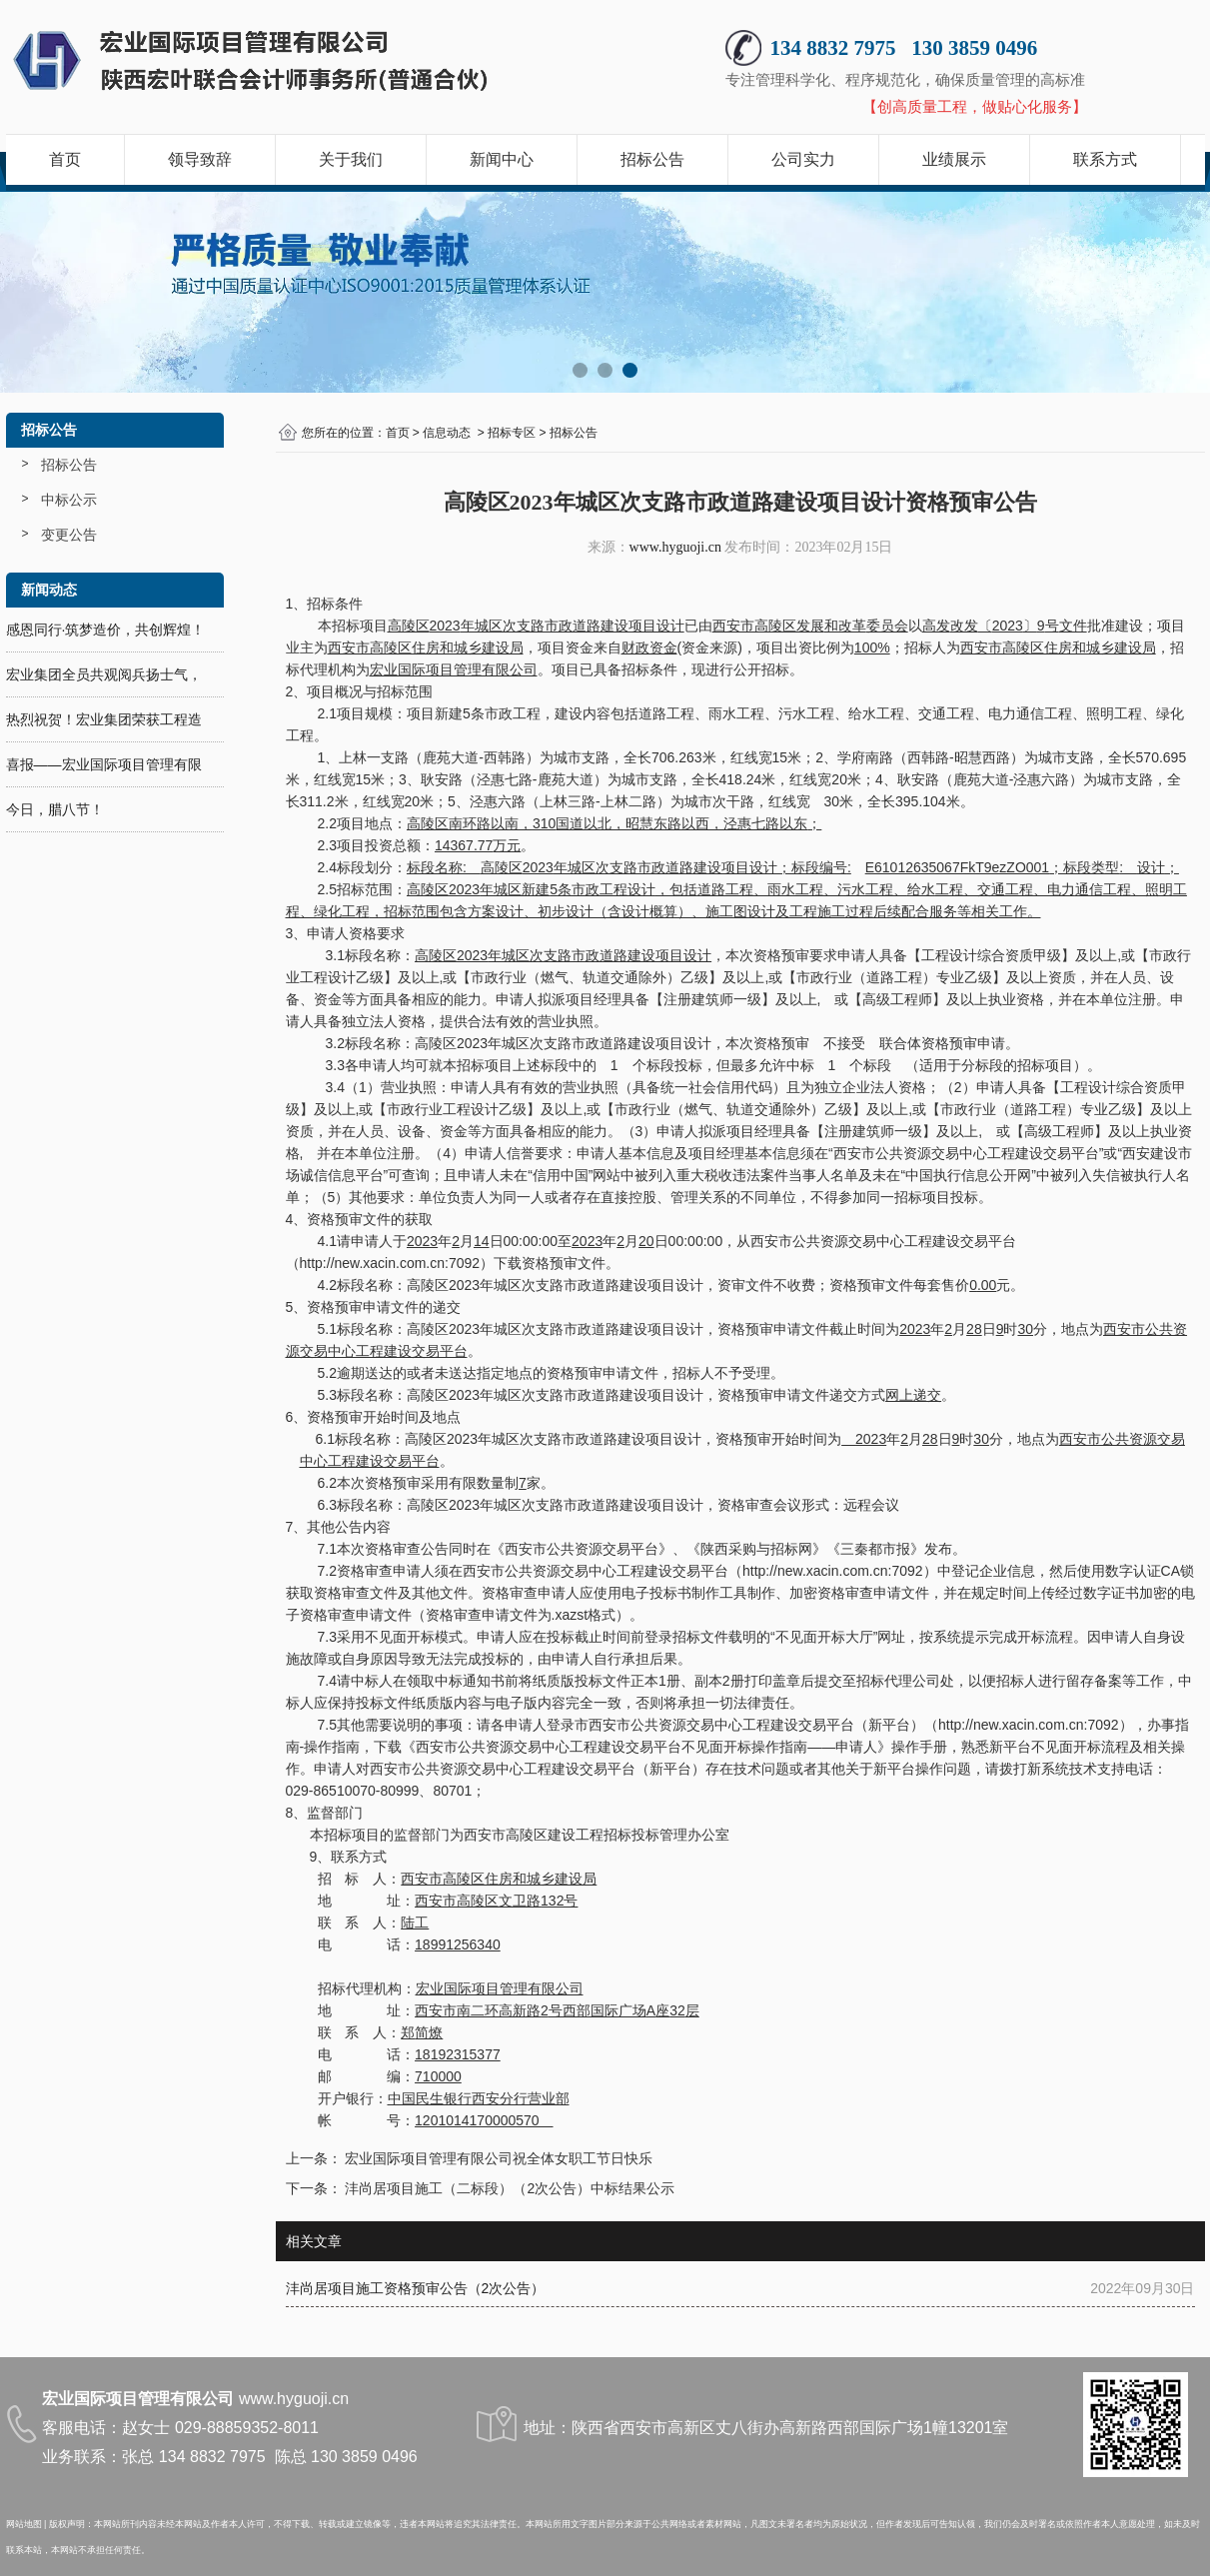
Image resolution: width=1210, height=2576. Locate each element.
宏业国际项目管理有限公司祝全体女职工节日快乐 (497, 2158)
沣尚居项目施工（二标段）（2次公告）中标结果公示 (508, 2188)
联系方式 (1105, 159)
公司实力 (803, 159)
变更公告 (69, 535)
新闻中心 (502, 159)
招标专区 (512, 433)
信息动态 (447, 433)
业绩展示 (954, 159)
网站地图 (24, 2524)
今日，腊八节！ (55, 809)
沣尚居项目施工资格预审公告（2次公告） (416, 2288)
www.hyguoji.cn (675, 547)
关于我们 (351, 159)
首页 (65, 159)
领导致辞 (200, 159)
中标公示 (69, 500)
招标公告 (652, 159)
